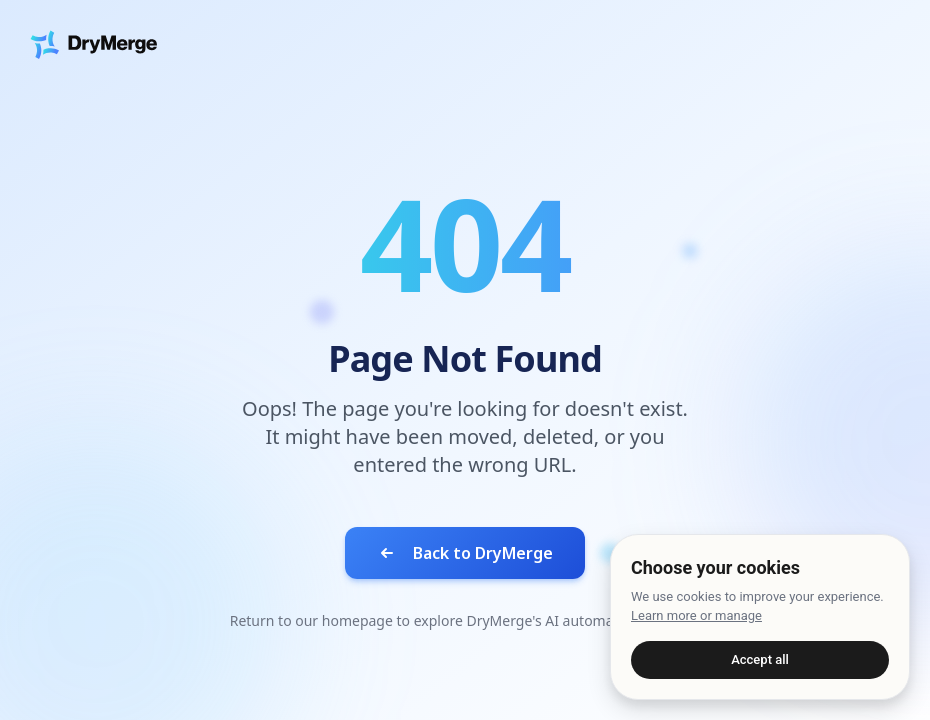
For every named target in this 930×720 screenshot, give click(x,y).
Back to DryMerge (465, 553)
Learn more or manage (696, 615)
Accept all (760, 659)
